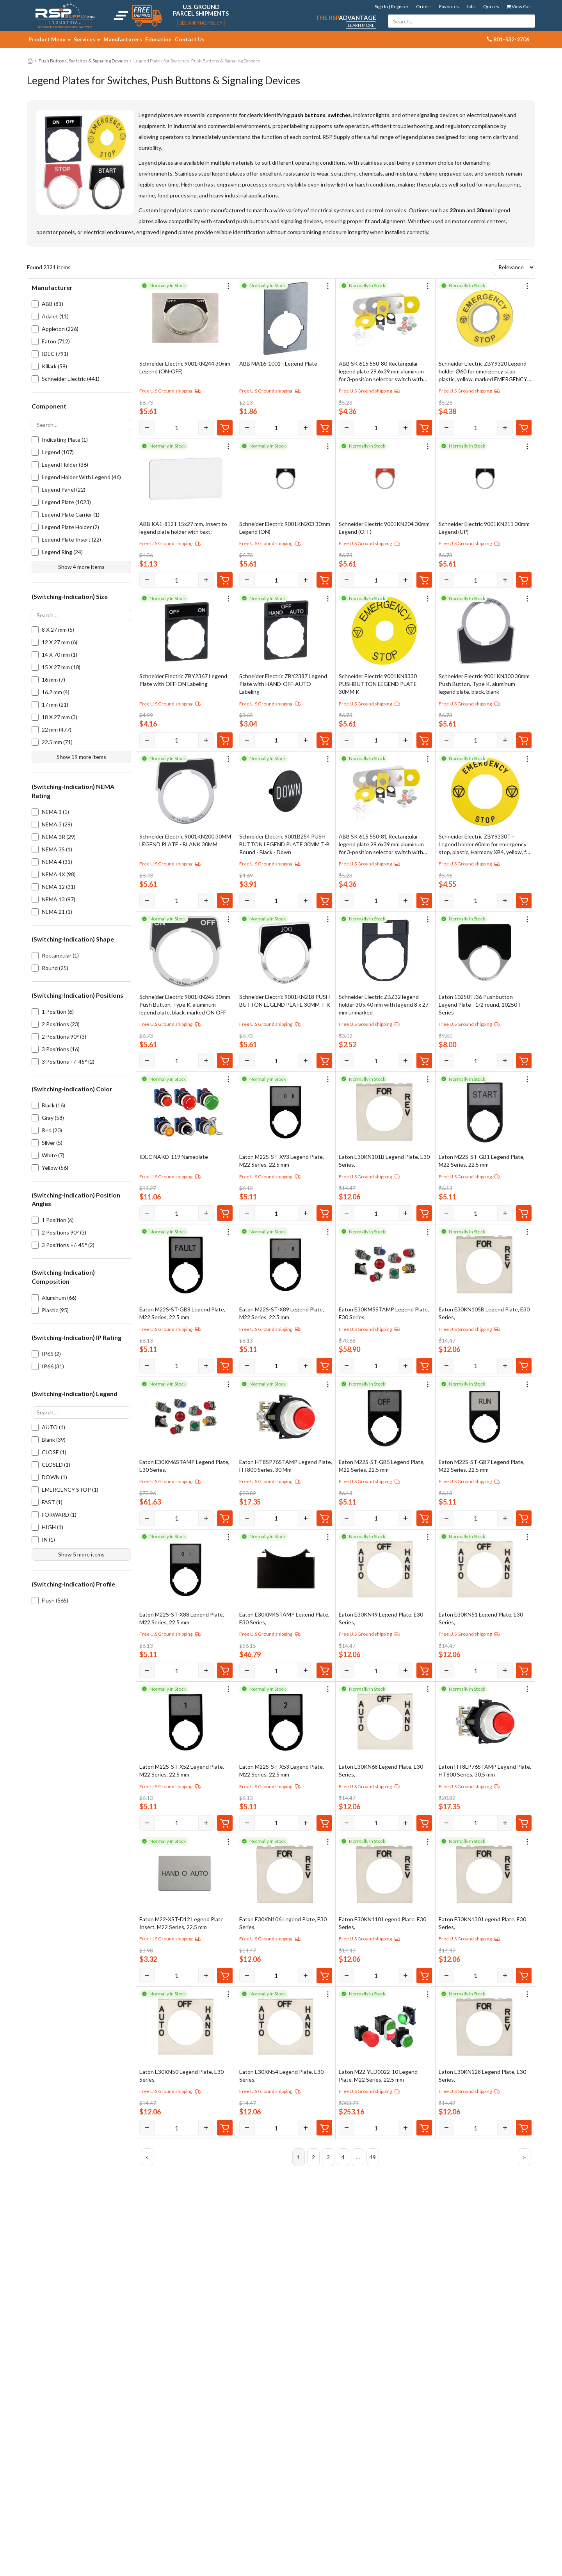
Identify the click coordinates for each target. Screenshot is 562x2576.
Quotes (491, 6)
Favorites (449, 6)
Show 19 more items (81, 756)
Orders (424, 6)
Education (158, 39)
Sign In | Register (392, 6)
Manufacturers (122, 39)
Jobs (471, 6)
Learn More (361, 25)
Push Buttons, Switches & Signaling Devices (83, 61)
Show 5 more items (81, 1554)
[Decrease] (147, 427)
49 (373, 2157)
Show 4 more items (81, 566)
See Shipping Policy (201, 22)
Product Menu (49, 39)
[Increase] (206, 427)
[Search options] (81, 425)
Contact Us (190, 39)
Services (87, 39)
